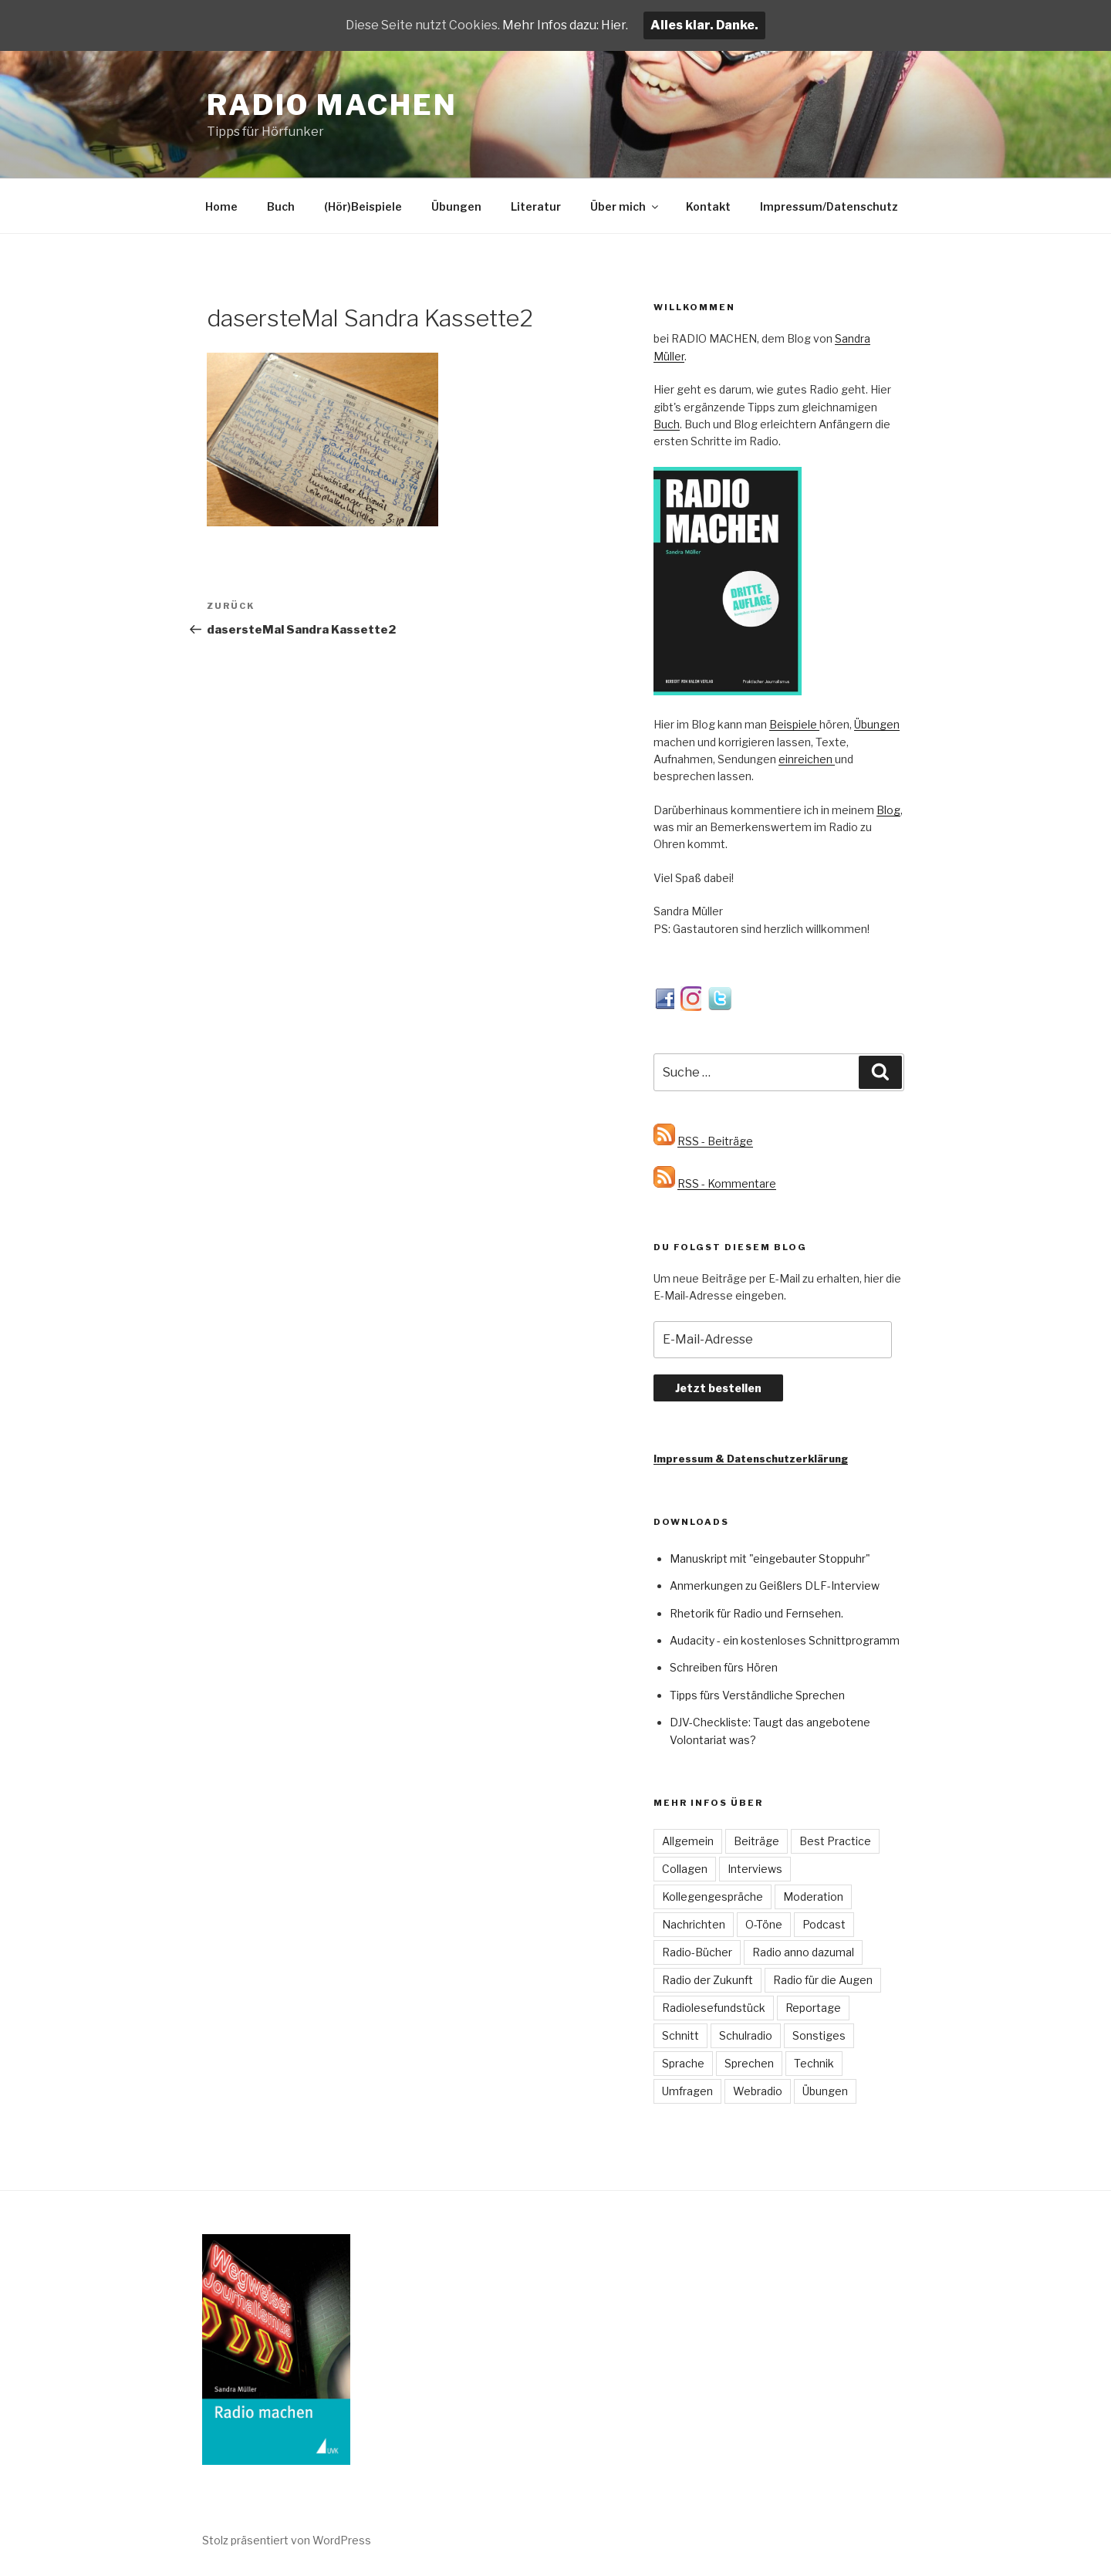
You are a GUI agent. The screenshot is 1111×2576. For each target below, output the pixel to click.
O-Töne (763, 1924)
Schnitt (680, 2035)
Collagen (684, 1868)
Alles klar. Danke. (704, 25)
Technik (814, 2063)
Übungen (456, 206)
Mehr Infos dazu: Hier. (565, 25)
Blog (888, 809)
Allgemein (688, 1840)
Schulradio (745, 2035)
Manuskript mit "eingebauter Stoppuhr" (770, 1558)
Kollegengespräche (712, 1896)
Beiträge (756, 1840)
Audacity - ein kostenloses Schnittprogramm (785, 1640)
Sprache (683, 2063)
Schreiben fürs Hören (724, 1667)
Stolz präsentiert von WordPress (286, 2540)
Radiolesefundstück (713, 2007)
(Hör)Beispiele (363, 206)
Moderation (813, 1896)
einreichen (806, 759)
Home (221, 206)
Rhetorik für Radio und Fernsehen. (756, 1613)
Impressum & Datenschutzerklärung (750, 1458)
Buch (281, 206)
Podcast (824, 1924)
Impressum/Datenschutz (829, 206)
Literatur (536, 206)
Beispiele (794, 724)
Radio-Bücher (697, 1952)
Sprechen (749, 2063)
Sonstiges (819, 2035)
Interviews (755, 1868)
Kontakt (708, 206)
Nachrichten (693, 1924)
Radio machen (332, 105)
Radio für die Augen (823, 1979)
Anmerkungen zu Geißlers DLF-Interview (775, 1585)
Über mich (625, 206)
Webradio (757, 2091)
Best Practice (835, 1840)
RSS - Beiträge (715, 1141)
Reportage (813, 2007)
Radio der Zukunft (707, 1979)
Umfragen (687, 2091)
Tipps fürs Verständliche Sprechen (757, 1695)
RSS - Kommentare (726, 1183)
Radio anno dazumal (803, 1952)
